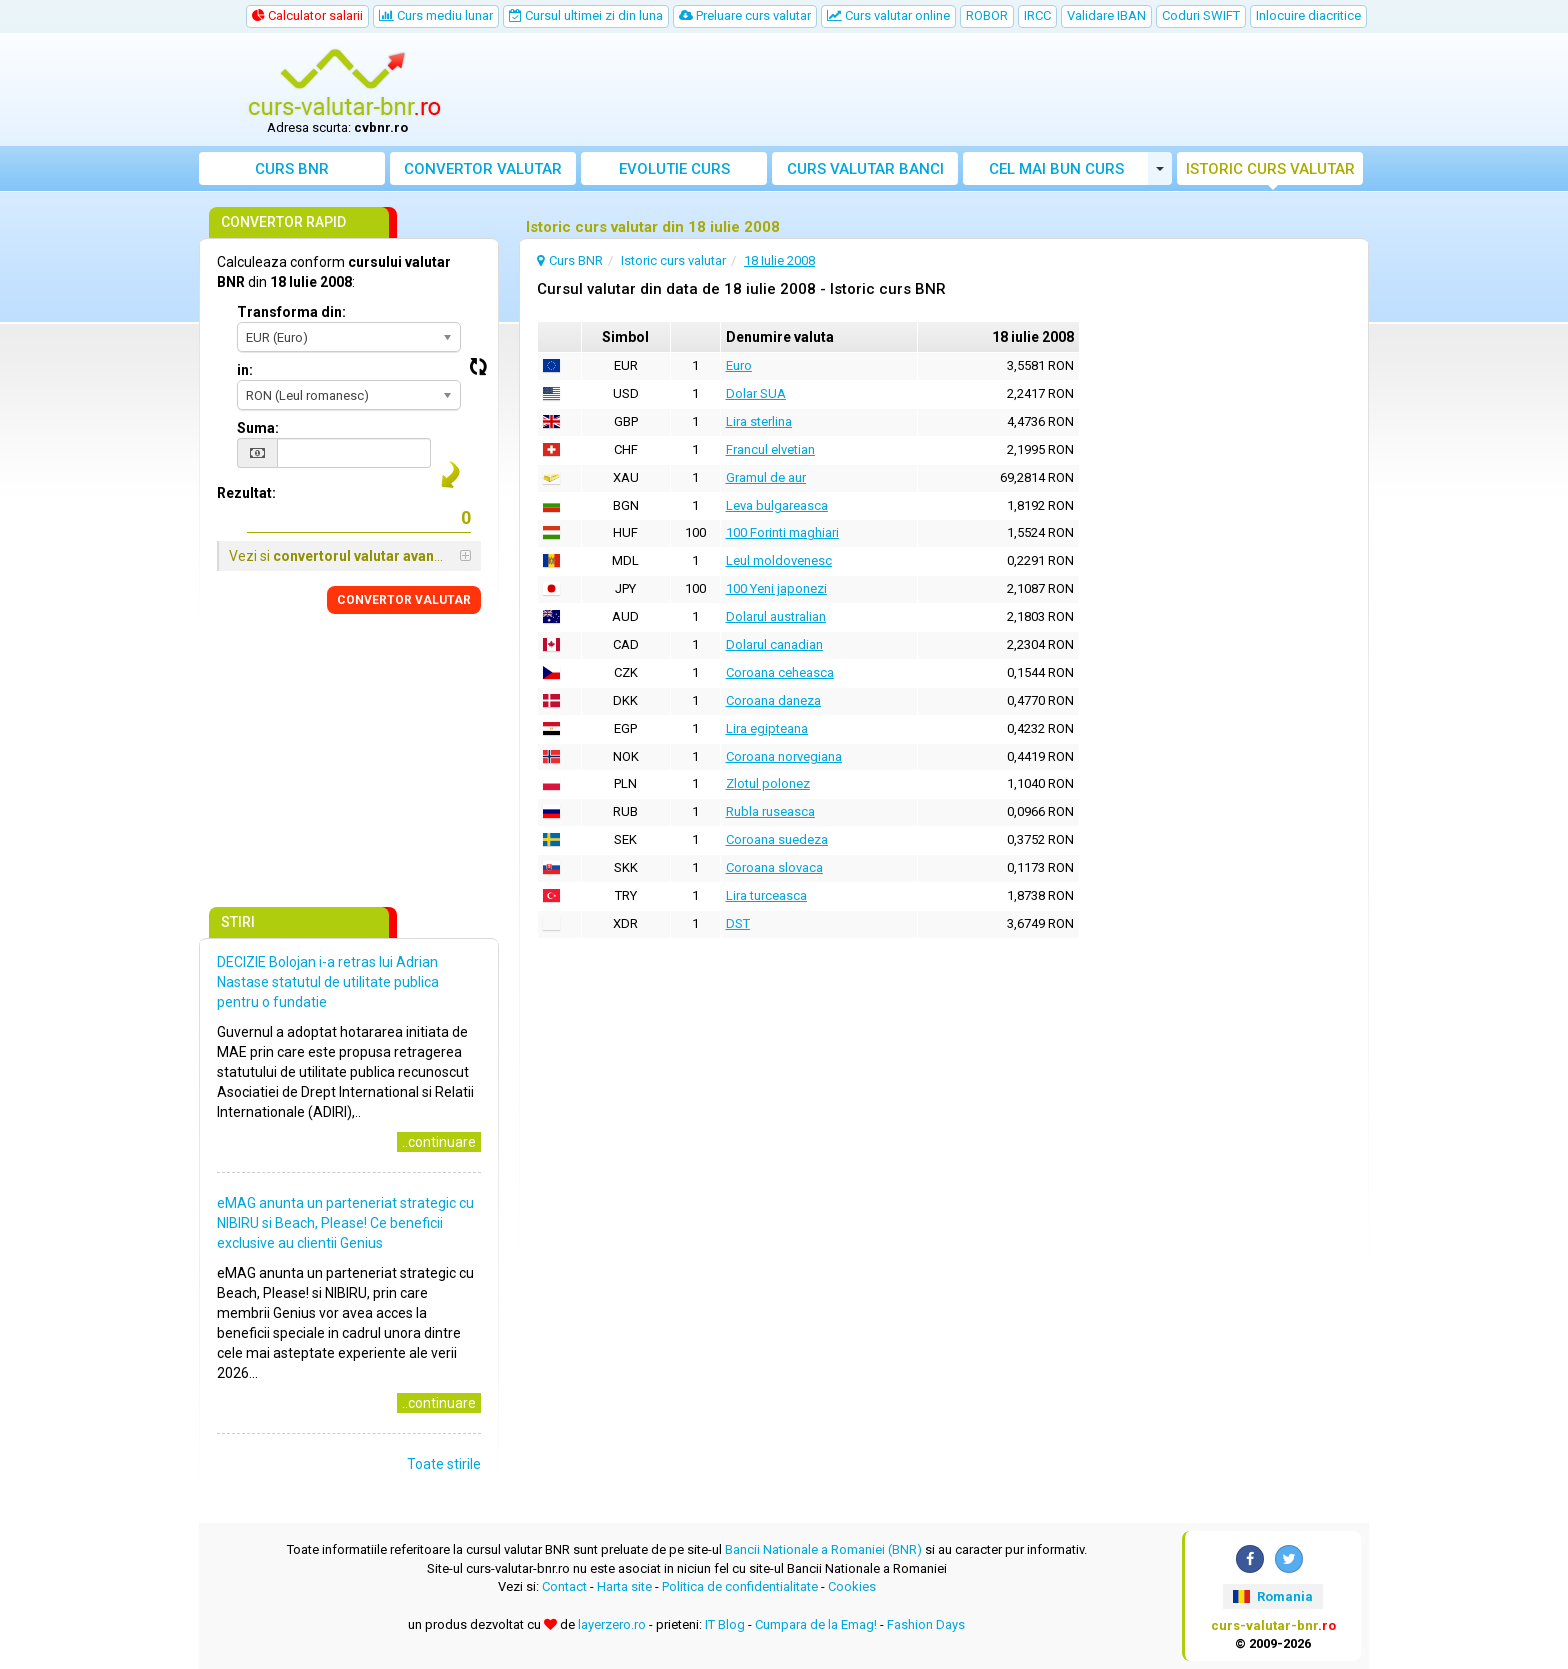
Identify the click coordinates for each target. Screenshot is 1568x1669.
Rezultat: (246, 493)
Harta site (624, 1586)
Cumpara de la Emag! (816, 1624)
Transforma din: (291, 312)
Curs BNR (292, 169)
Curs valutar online (888, 15)
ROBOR (987, 15)
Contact (564, 1586)
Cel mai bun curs (1056, 169)
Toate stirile (444, 1464)
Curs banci (865, 169)
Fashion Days (926, 1624)
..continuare (439, 1142)
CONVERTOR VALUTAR (404, 600)
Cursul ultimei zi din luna (586, 15)
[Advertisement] (931, 90)
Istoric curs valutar (1270, 169)
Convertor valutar (483, 169)
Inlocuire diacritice (1308, 15)
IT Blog (725, 1624)
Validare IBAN (1106, 15)
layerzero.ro (612, 1624)
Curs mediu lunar (436, 15)
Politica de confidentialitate (740, 1586)
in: (245, 370)
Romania (1272, 1596)
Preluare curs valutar (745, 15)
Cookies (852, 1586)
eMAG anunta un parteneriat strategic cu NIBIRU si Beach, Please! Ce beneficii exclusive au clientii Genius (345, 1223)
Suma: (258, 428)
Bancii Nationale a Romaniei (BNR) (823, 1549)
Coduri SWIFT (1201, 15)
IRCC (1037, 15)
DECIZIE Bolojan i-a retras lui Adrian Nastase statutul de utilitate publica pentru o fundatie (328, 982)
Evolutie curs (674, 169)
